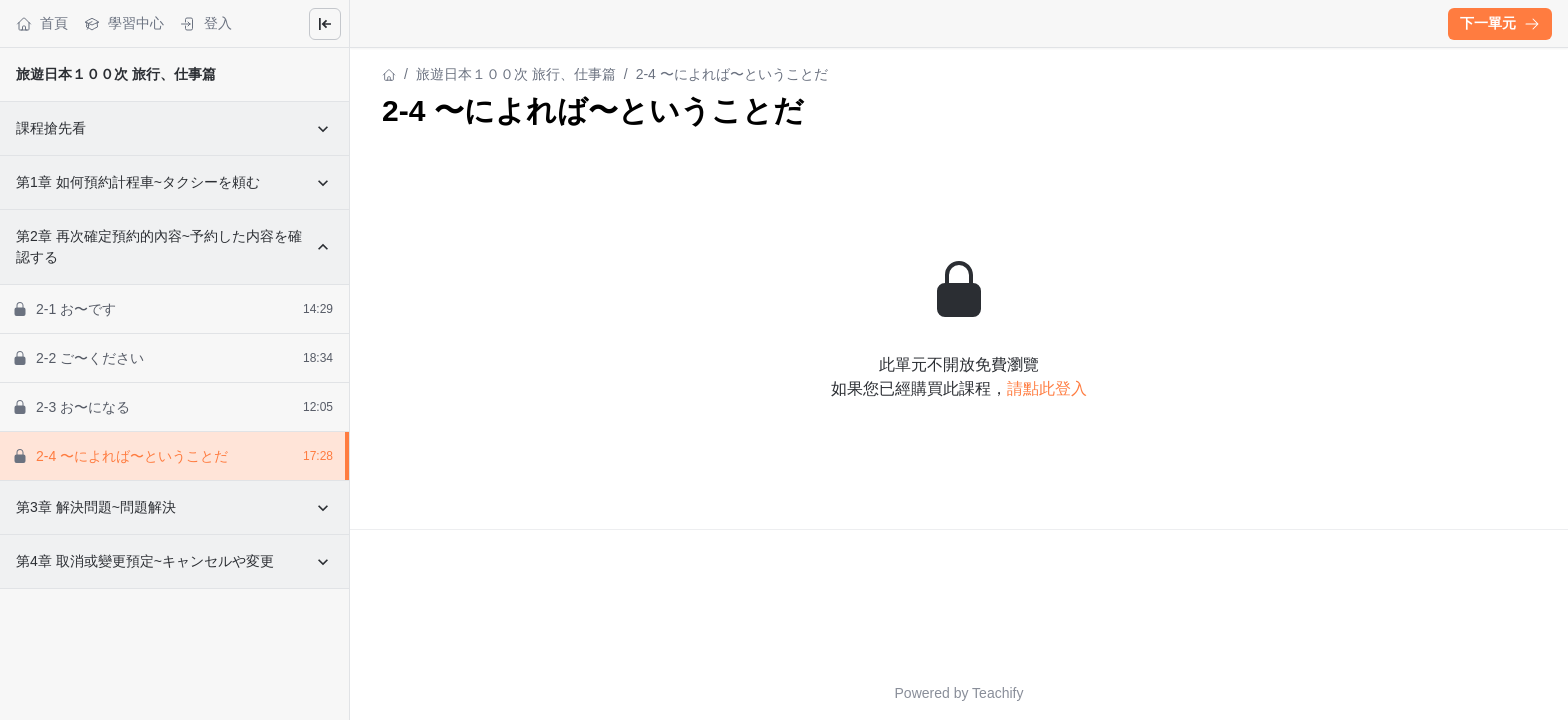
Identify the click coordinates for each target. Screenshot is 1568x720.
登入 (206, 23)
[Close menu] (325, 24)
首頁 (42, 23)
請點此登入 (1047, 388)
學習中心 (124, 23)
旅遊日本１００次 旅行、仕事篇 (116, 74)
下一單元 (1500, 23)
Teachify (997, 693)
